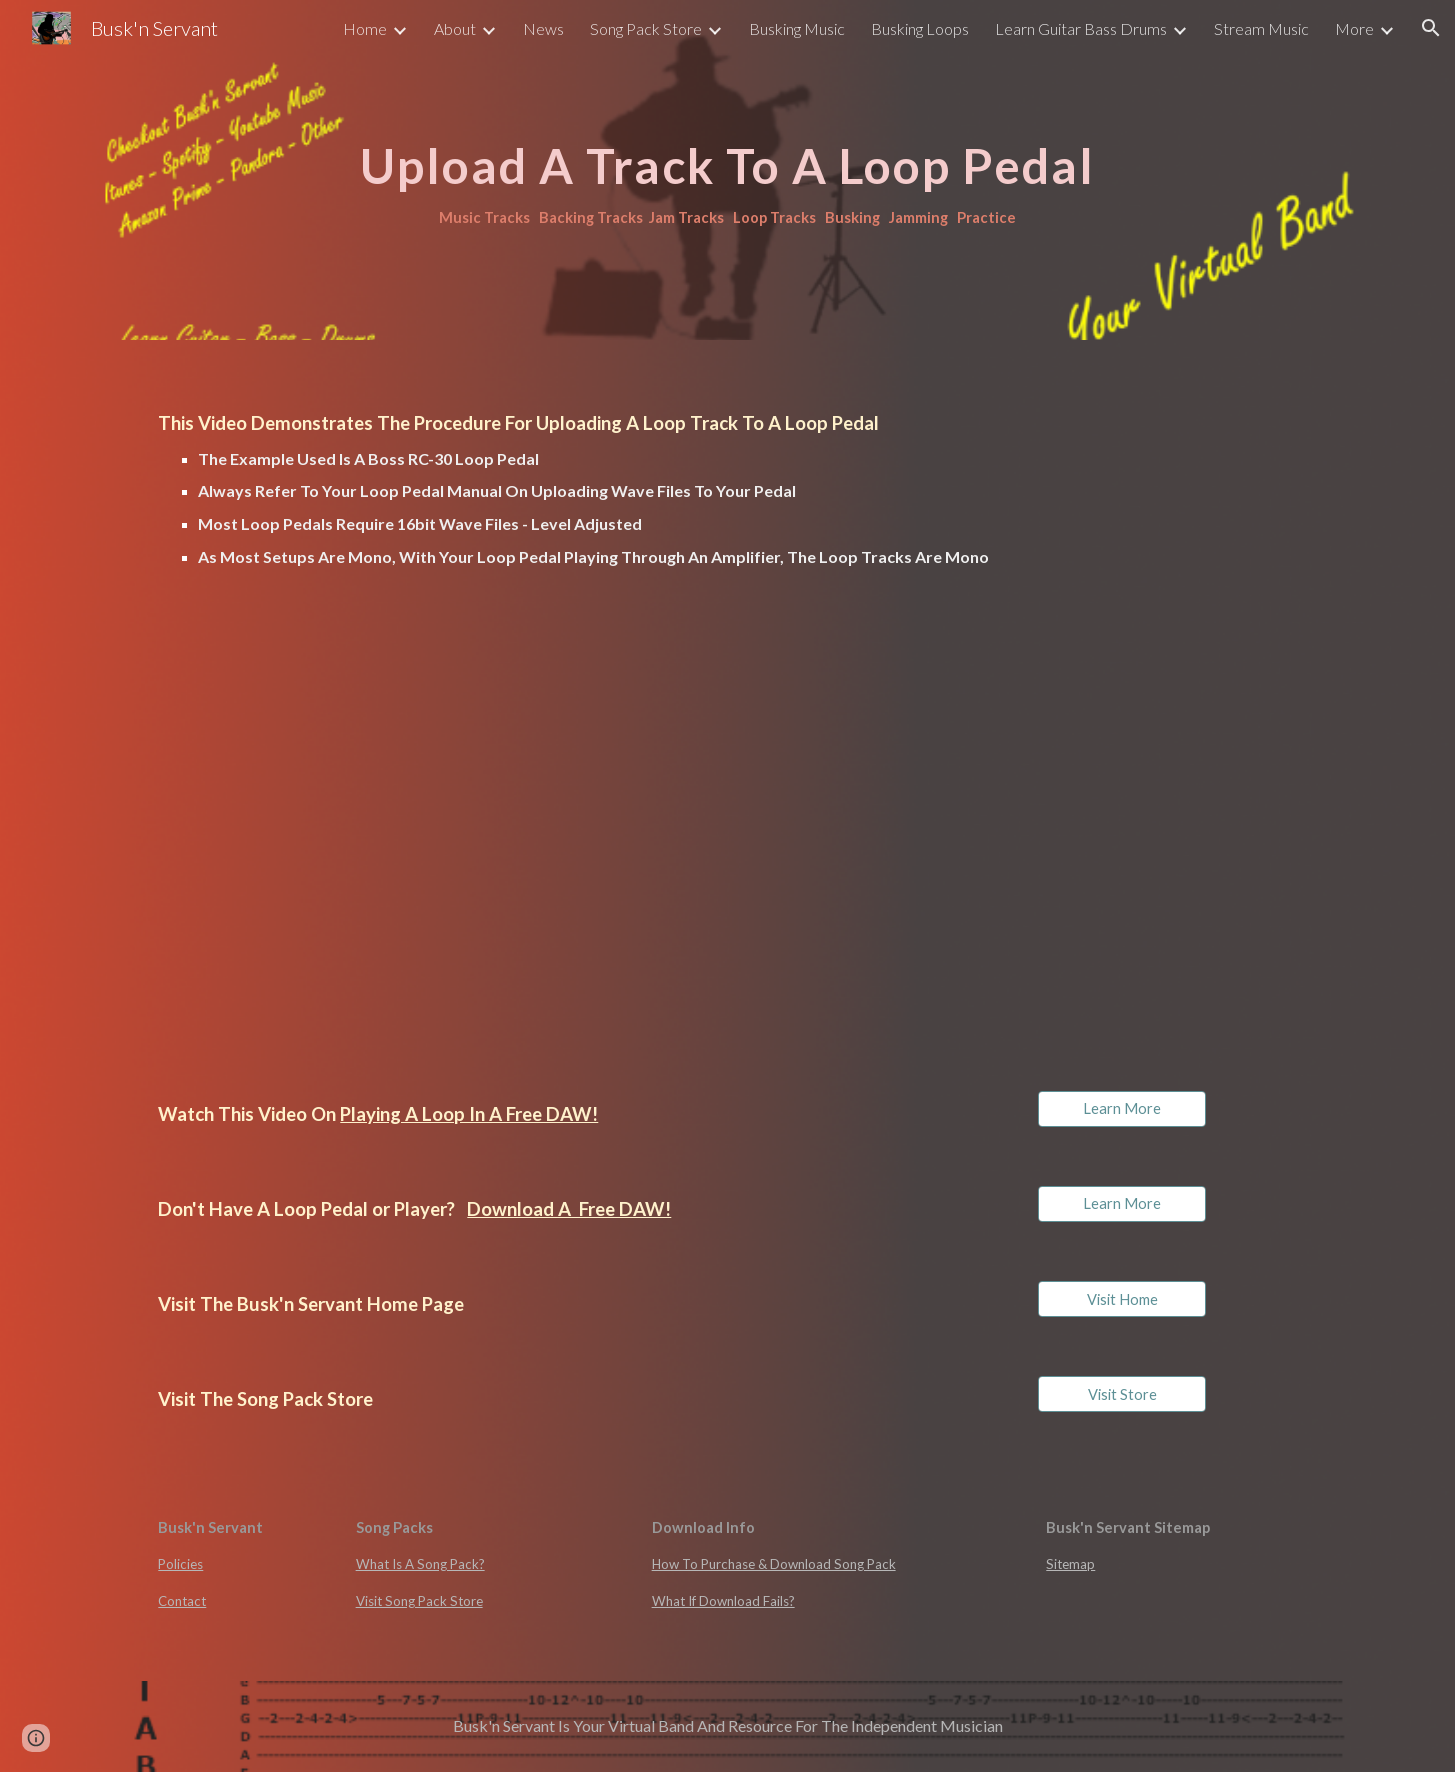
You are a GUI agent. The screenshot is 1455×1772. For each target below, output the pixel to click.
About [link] (455, 28)
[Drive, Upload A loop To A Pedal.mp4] (431, 834)
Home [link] (365, 28)
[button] (1431, 28)
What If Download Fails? (723, 1601)
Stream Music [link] (1261, 28)
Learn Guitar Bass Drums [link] (1081, 28)
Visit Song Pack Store (419, 1601)
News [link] (543, 28)
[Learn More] (1122, 1109)
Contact (182, 1601)
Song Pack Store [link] (646, 28)
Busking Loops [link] (920, 28)
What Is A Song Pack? (420, 1564)
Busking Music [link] (797, 28)
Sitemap (1070, 1564)
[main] (727, 170)
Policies (180, 1564)
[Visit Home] (1122, 1299)
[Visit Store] (1122, 1394)
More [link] (1354, 28)
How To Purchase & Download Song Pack (774, 1564)
